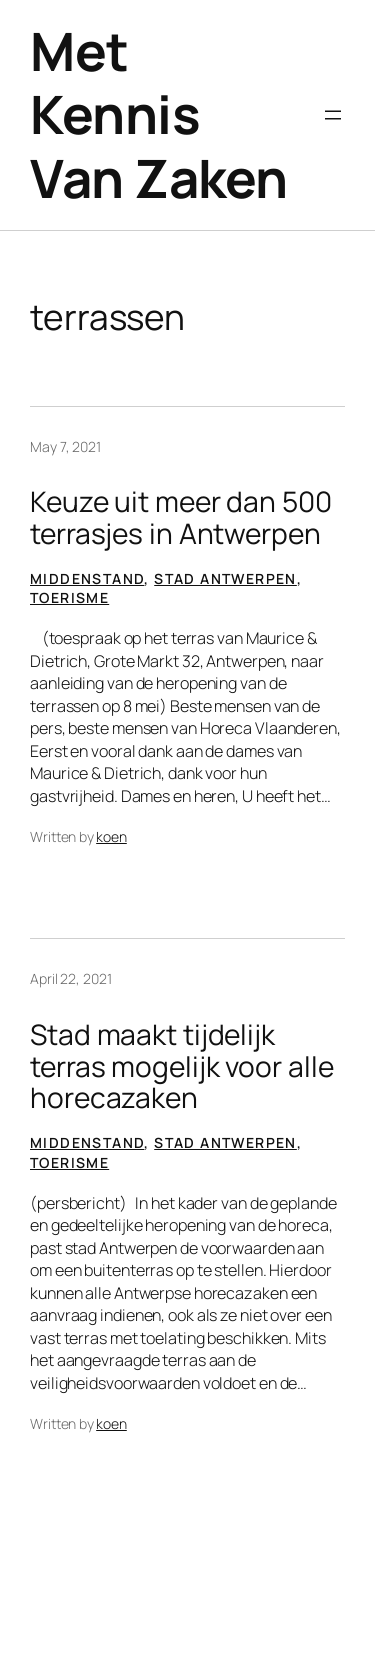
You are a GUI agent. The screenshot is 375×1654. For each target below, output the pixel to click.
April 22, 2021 (71, 978)
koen (111, 836)
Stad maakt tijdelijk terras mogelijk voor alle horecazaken (182, 1066)
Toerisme (69, 597)
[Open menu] (333, 115)
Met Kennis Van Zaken (159, 114)
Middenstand (87, 578)
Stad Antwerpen (225, 578)
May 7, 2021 (65, 446)
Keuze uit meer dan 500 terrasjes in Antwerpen (181, 517)
